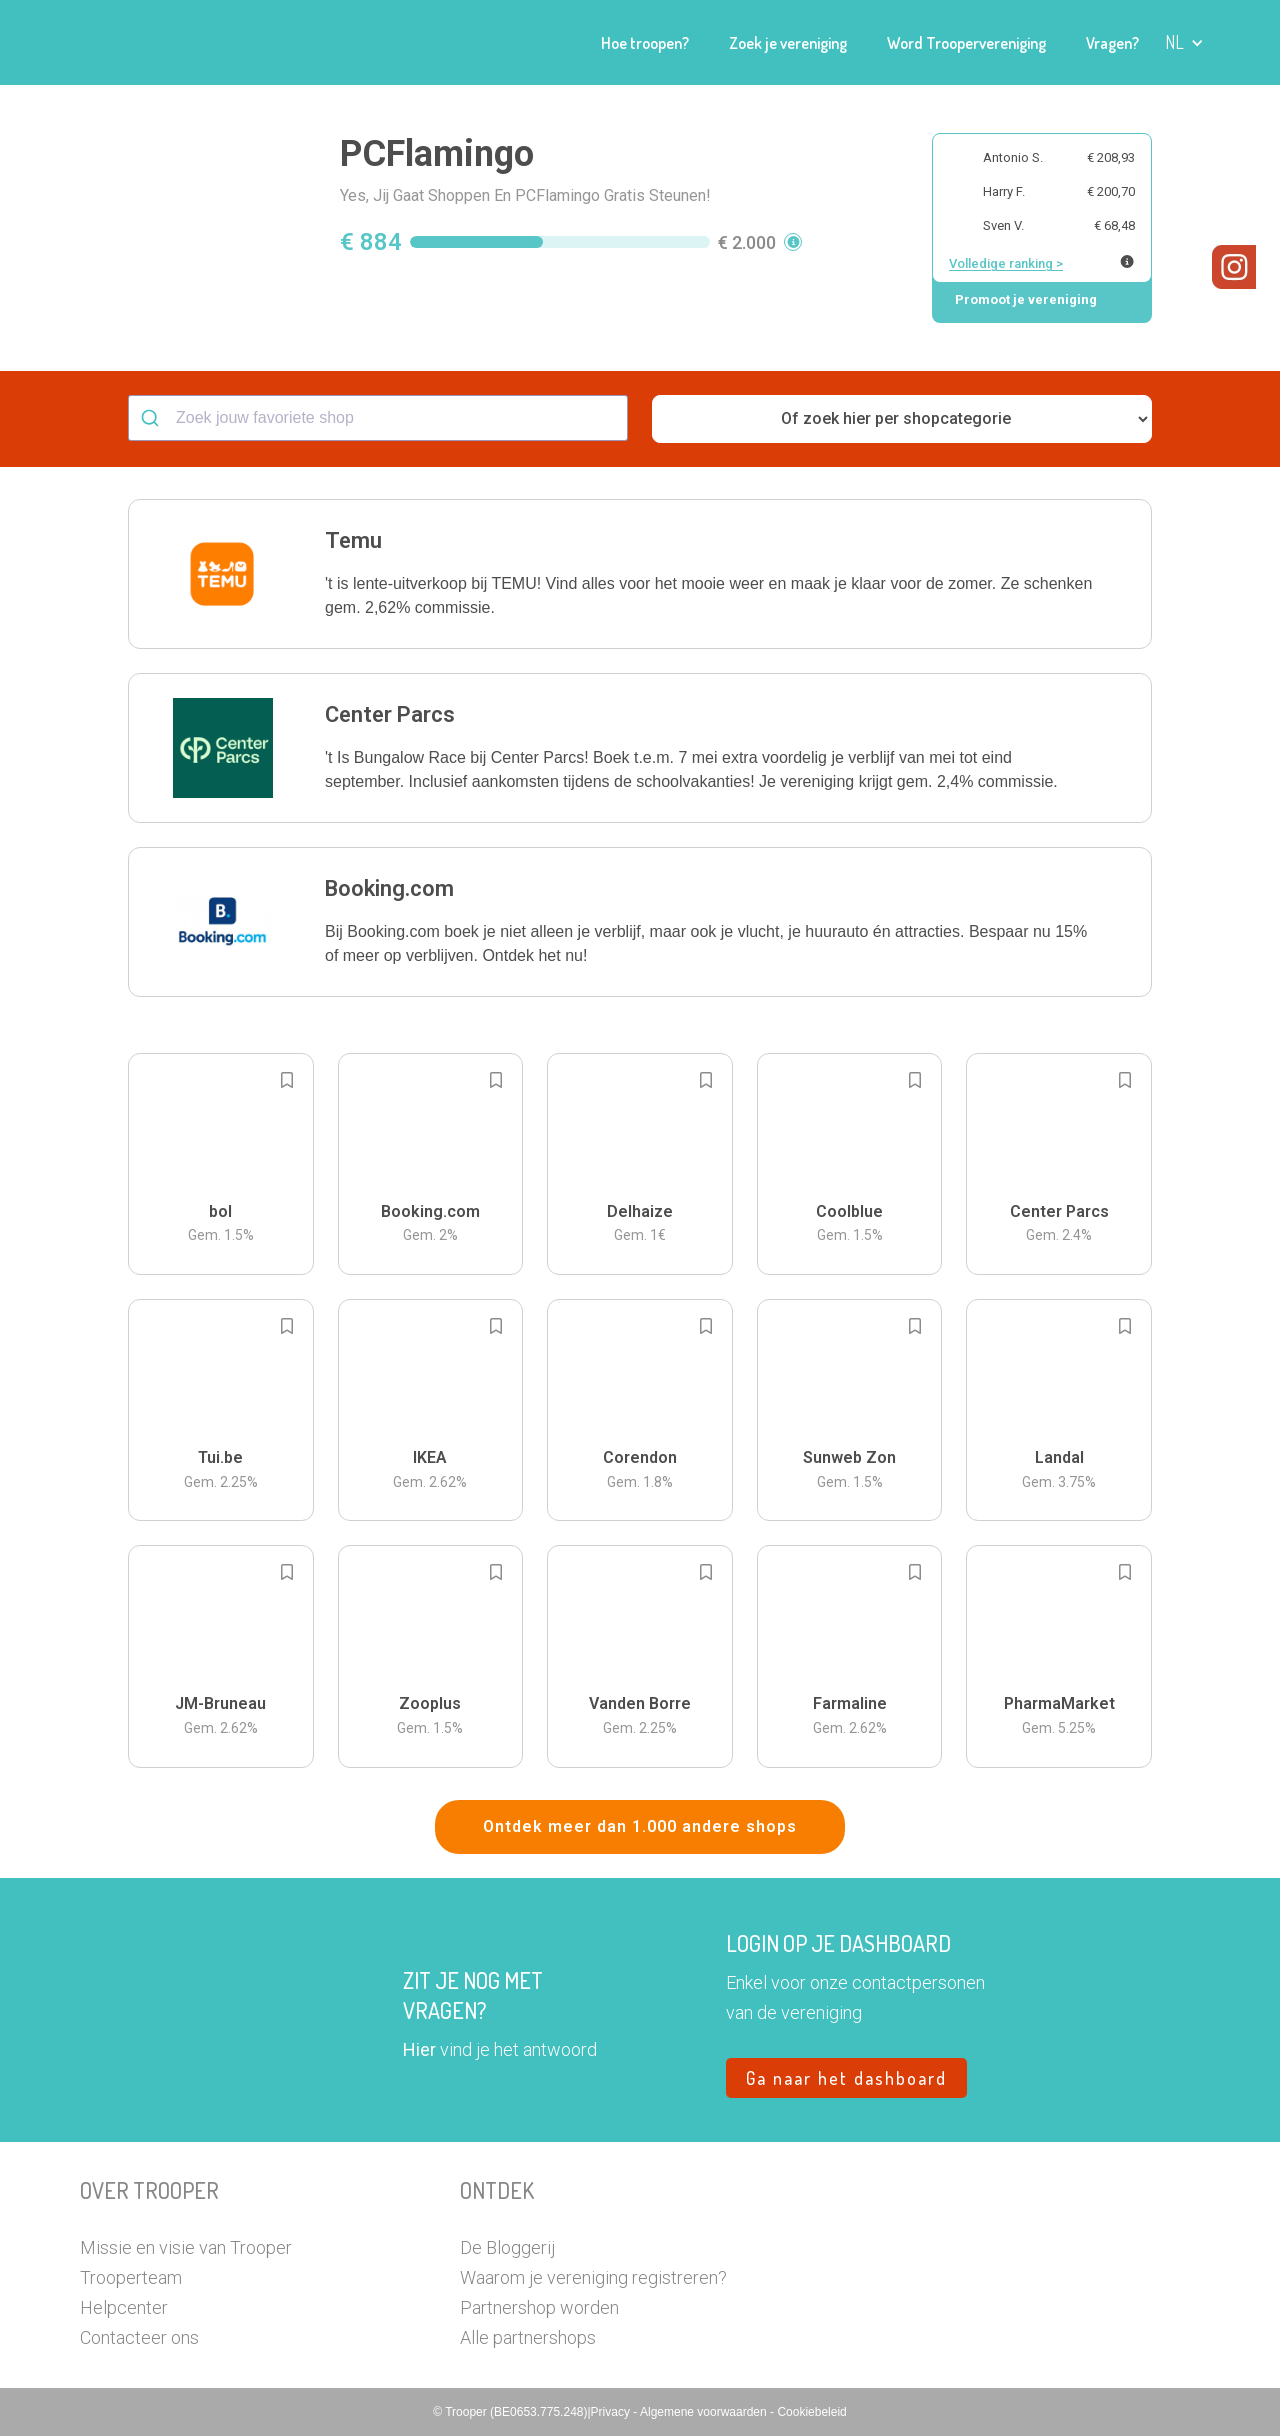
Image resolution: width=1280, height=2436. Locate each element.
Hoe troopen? (645, 43)
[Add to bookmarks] (287, 1080)
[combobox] (378, 418)
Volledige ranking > (1006, 263)
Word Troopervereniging (966, 43)
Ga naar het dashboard (846, 2078)
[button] (1184, 42)
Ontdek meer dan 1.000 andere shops (640, 1826)
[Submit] (152, 418)
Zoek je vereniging (788, 43)
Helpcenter (124, 2307)
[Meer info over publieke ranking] (1127, 261)
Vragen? (1112, 43)
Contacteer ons (139, 2337)
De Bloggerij (507, 2247)
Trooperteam (131, 2277)
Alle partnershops (528, 2337)
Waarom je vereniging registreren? (593, 2277)
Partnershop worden (539, 2307)
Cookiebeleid (811, 2412)
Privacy (612, 2412)
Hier (419, 2049)
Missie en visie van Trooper (186, 2247)
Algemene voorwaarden (705, 2412)
